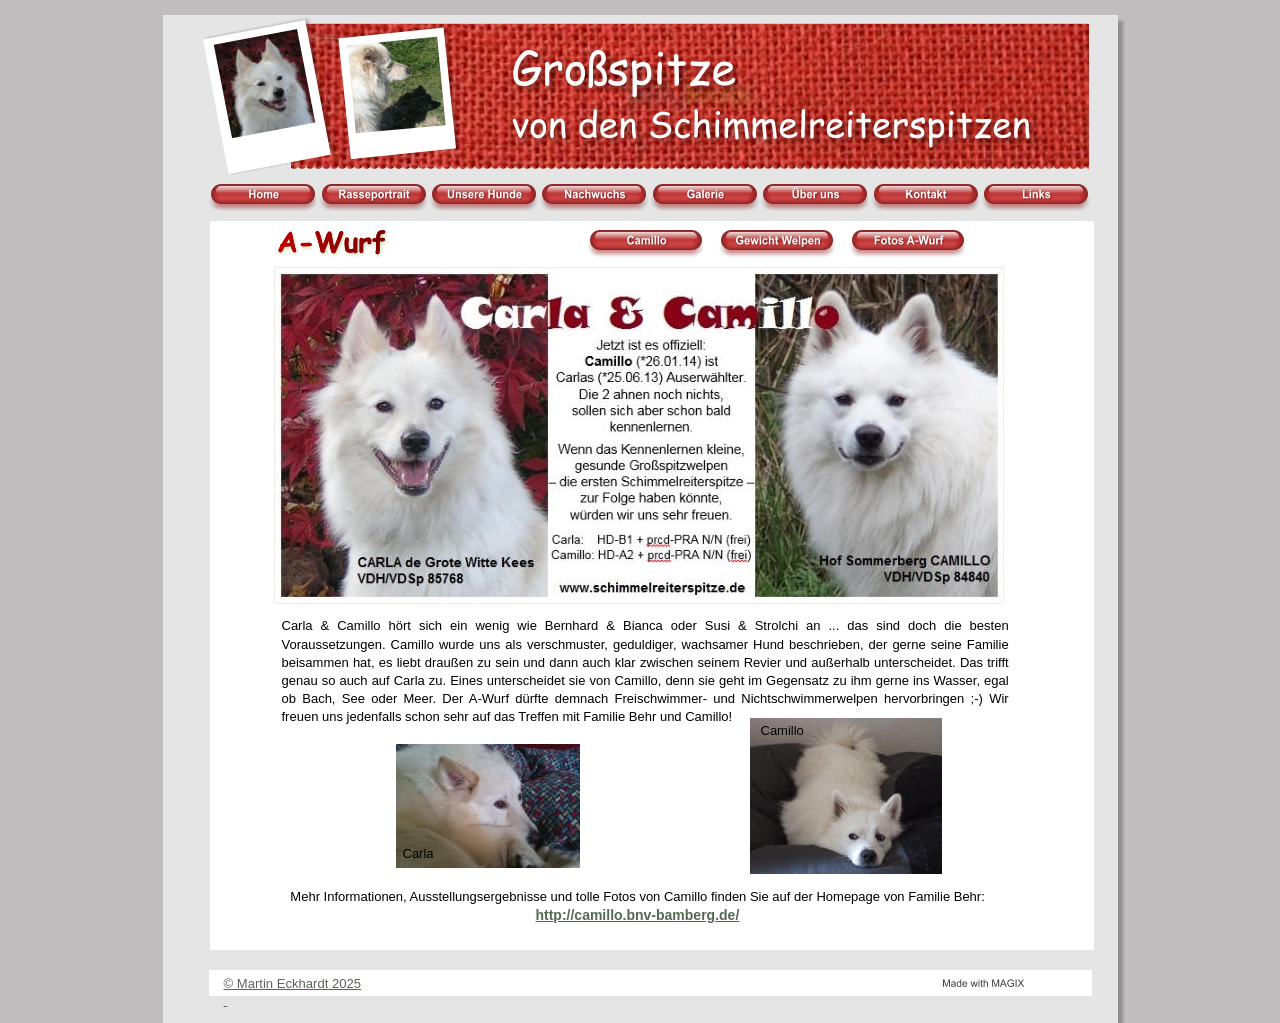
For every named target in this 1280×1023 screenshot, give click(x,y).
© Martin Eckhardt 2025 (293, 983)
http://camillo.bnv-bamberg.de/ (637, 915)
